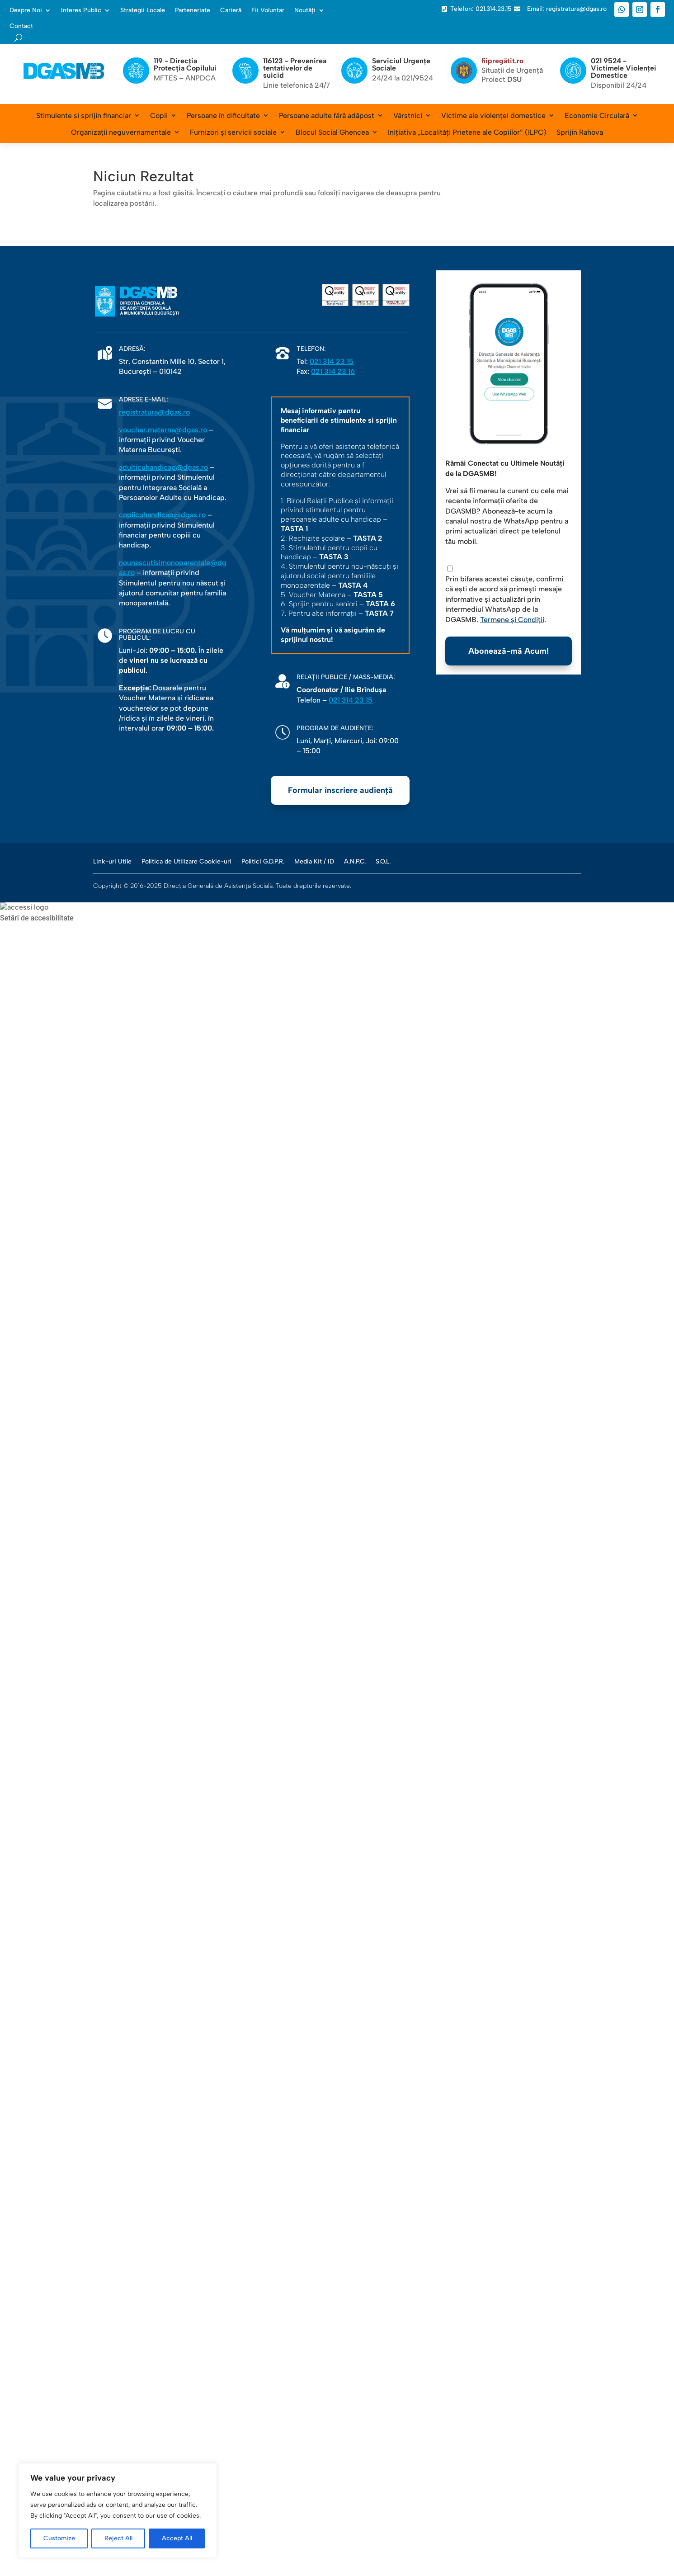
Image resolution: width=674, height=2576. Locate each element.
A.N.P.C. (355, 861)
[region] (117, 2510)
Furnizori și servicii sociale (233, 132)
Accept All (177, 2538)
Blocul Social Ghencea (332, 132)
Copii (159, 115)
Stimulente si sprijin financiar (83, 115)
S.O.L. (383, 861)
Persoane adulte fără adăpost (326, 115)
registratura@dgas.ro (154, 412)
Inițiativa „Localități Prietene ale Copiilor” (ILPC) (467, 132)
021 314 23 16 (333, 371)
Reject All (118, 2538)
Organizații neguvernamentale (121, 132)
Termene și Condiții (512, 619)
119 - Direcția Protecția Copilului (185, 64)
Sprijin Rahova (579, 132)
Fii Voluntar (267, 10)
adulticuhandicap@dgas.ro (163, 467)
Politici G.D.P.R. (262, 861)
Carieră (230, 10)
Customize (59, 2538)
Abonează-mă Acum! (508, 651)
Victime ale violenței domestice (493, 115)
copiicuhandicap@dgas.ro (162, 514)
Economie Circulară (597, 115)
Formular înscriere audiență (340, 790)
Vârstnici (407, 115)
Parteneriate (192, 10)
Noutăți (305, 10)
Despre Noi (25, 10)
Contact (21, 26)
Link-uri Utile (112, 861)
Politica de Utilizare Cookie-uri (186, 861)
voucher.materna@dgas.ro (163, 429)
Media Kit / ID (314, 861)
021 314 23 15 (331, 361)
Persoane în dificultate (223, 115)
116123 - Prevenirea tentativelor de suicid (294, 68)
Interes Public (81, 10)
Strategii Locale (142, 10)
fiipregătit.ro (502, 61)
